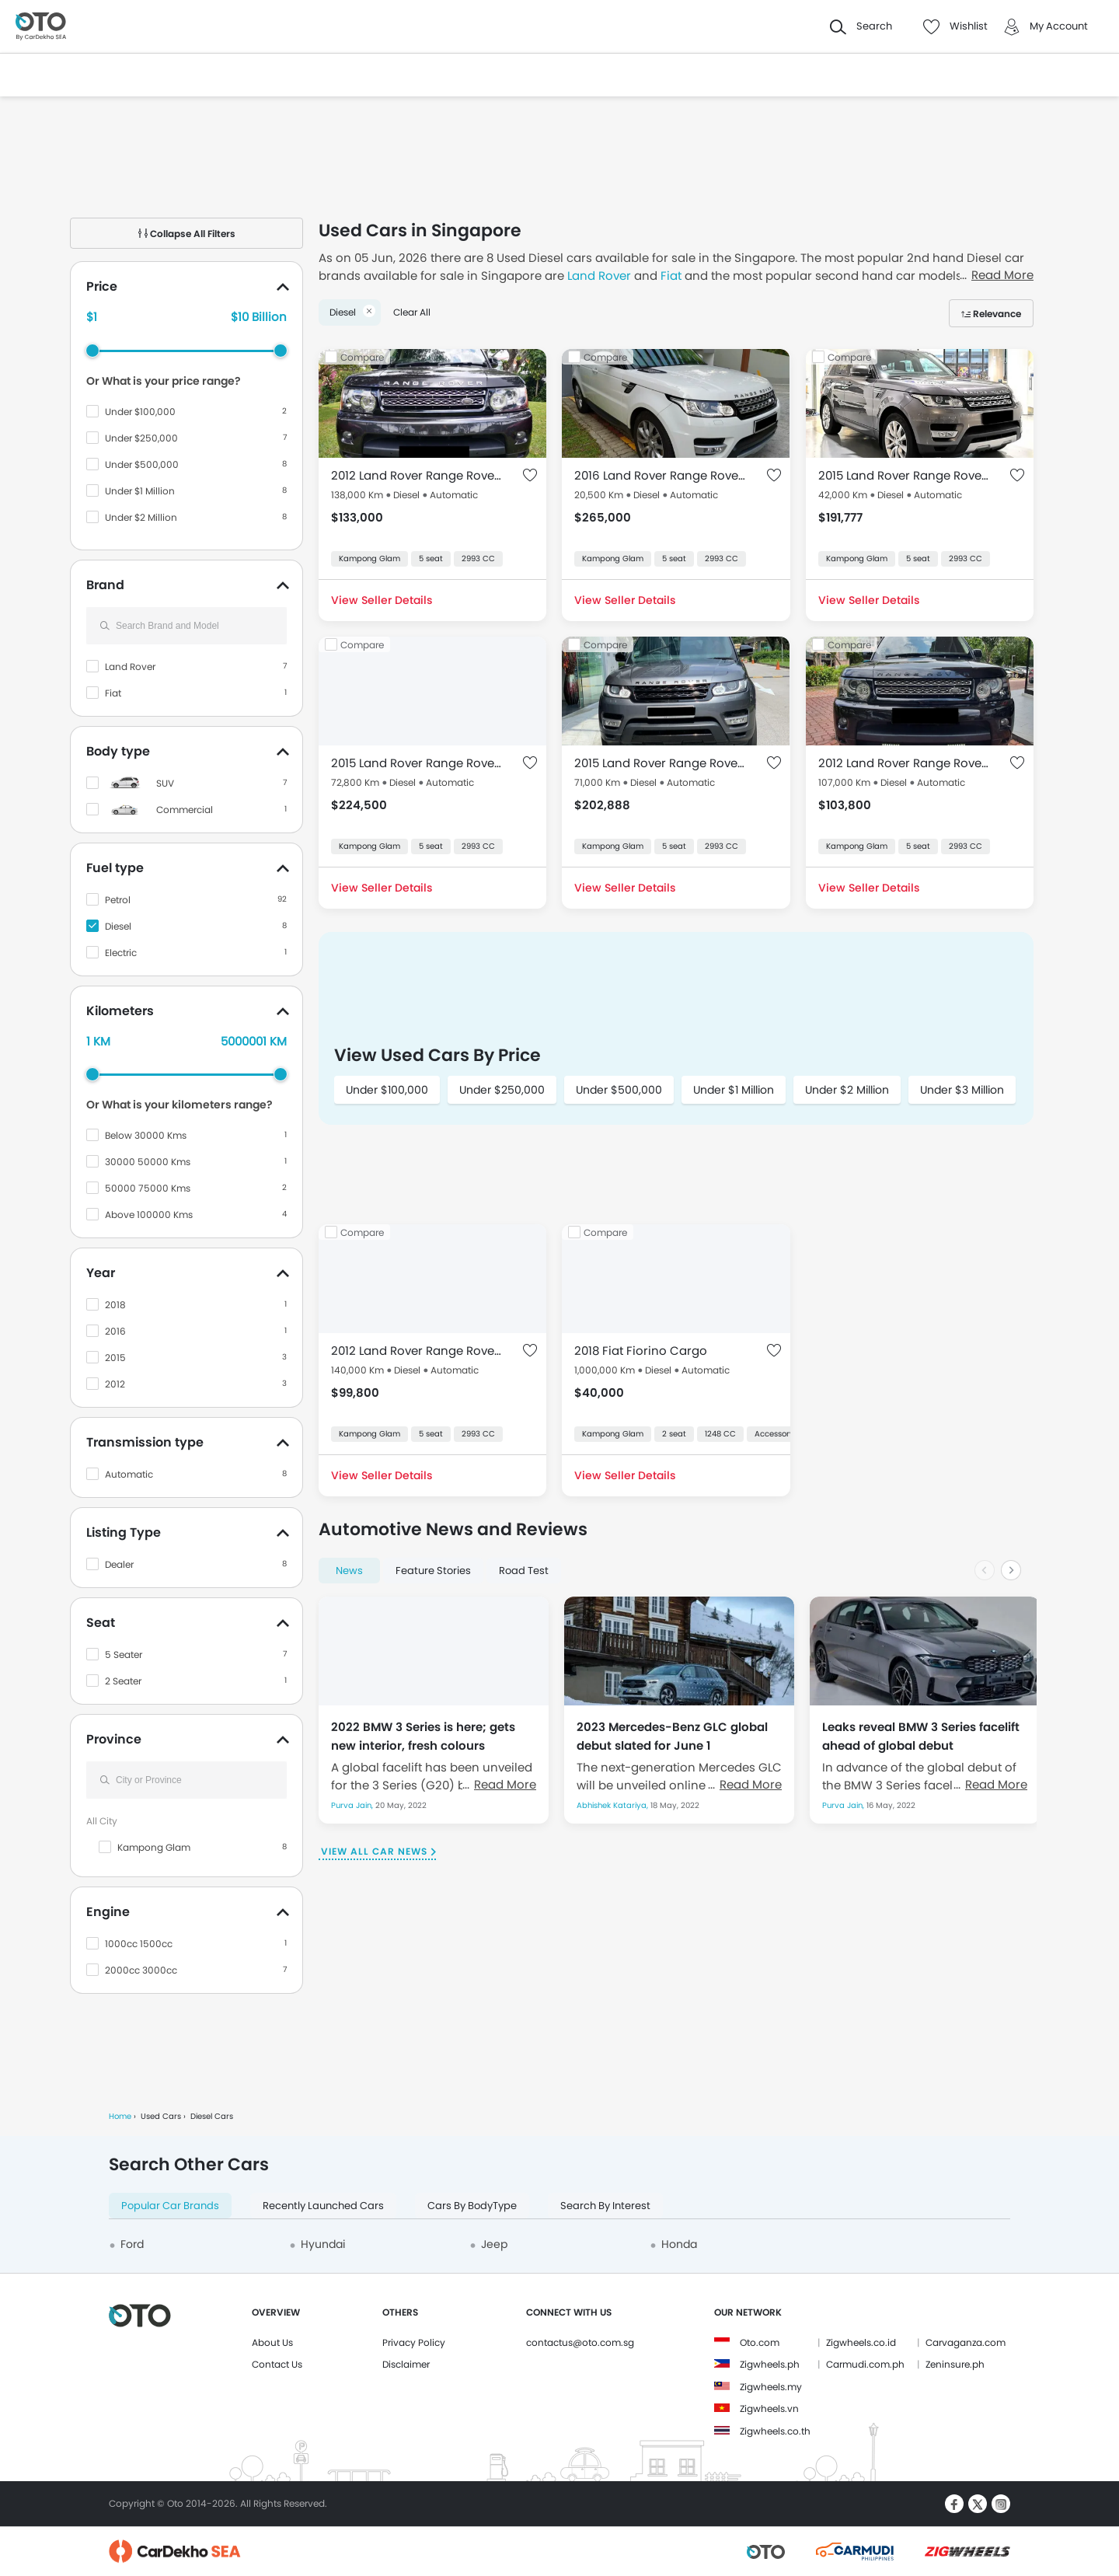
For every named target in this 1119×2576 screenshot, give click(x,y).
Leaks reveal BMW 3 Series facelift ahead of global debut (921, 1736)
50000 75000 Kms (147, 1188)
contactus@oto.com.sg (580, 2342)
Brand (105, 585)
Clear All (412, 312)
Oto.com (759, 2342)
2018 (115, 1304)
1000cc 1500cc (139, 1943)
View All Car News (374, 1851)
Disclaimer (406, 2364)
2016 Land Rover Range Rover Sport (660, 475)
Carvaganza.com (966, 2342)
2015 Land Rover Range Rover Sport (904, 475)
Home (120, 2116)
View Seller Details (381, 600)
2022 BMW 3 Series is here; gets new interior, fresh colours (423, 1736)
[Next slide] (1011, 1570)
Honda (679, 2244)
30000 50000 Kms (147, 1161)
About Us (272, 2342)
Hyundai (323, 2244)
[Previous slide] (984, 1570)
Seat (100, 1623)
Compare (362, 357)
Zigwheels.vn (769, 2408)
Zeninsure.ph (955, 2364)
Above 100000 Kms (149, 1214)
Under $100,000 (140, 411)
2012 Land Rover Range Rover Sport (417, 475)
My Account (1059, 26)
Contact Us (277, 2364)
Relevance (997, 313)
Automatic (129, 1474)
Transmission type (145, 1442)
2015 (115, 1357)
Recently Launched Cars (323, 2205)
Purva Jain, (353, 1805)
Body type (118, 751)
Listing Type (123, 1532)
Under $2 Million (141, 517)
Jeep (494, 2244)
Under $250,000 (141, 438)
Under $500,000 (142, 464)
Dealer (119, 1564)
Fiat (113, 693)
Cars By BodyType (472, 2205)
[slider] (92, 351)
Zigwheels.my (771, 2386)
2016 (115, 1331)
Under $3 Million (962, 1090)
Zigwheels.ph (770, 2364)
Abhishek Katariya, (613, 1805)
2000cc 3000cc (141, 1970)
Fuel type (115, 868)
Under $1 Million (140, 490)
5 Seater (123, 1654)
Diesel (118, 926)
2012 (115, 1384)
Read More (505, 1784)
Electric (121, 952)
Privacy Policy (413, 2342)
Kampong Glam (153, 1847)
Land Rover (130, 666)
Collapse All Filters (186, 233)
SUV (165, 783)
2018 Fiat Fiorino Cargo (640, 1350)
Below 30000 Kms (145, 1135)
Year (100, 1273)
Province (113, 1739)
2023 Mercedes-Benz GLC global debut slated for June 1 (672, 1736)
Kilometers (120, 1011)
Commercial (184, 809)
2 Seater (123, 1681)
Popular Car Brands (170, 2205)
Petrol (118, 899)
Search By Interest (605, 2205)
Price (101, 286)
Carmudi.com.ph (865, 2364)
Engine (108, 1912)
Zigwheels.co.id (861, 2342)
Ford (132, 2244)
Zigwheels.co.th (775, 2431)
